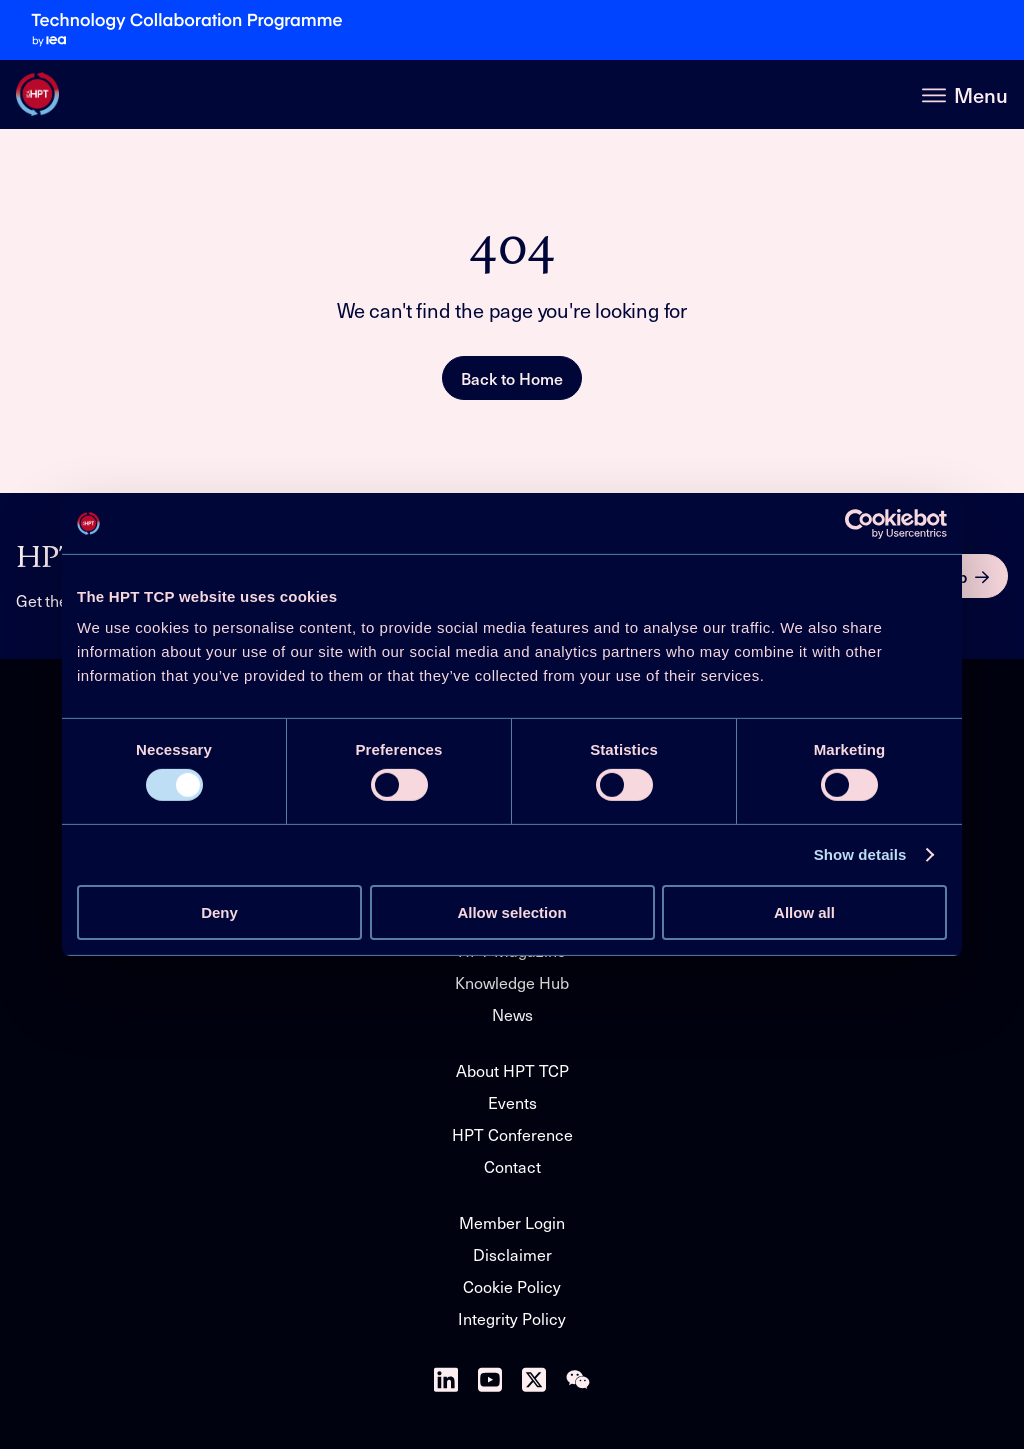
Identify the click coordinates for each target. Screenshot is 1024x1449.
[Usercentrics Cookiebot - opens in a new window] (859, 523)
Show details (860, 854)
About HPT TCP (512, 1070)
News (512, 1014)
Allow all (804, 912)
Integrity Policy (512, 1318)
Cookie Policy (512, 1286)
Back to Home (512, 378)
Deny (219, 912)
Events (512, 1102)
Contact (512, 1166)
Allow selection (511, 912)
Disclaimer (512, 1254)
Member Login (512, 1222)
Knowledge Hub (512, 982)
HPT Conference (512, 1134)
